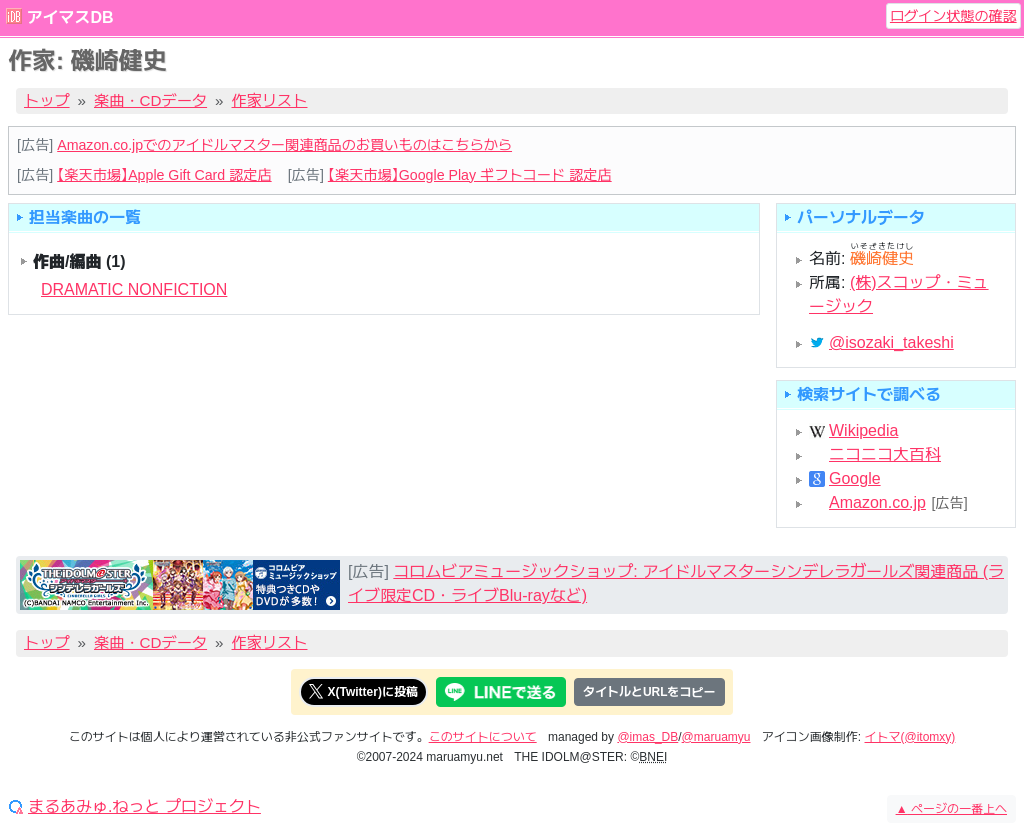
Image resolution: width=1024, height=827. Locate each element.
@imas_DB (647, 737)
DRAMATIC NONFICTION (134, 289)
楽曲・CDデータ (150, 100)
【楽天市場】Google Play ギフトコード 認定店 (470, 175)
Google (855, 479)
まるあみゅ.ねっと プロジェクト (144, 807)
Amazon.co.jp (877, 503)
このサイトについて (483, 737)
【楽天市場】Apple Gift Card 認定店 (164, 175)
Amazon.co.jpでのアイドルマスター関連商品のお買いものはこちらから (284, 145)
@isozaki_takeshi (891, 343)
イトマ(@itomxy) (910, 737)
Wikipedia (863, 431)
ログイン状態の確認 (953, 16)
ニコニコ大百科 (885, 455)
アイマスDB (69, 17)
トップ (47, 100)
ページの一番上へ (951, 809)
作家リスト (270, 100)
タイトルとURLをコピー (649, 692)
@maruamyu (716, 737)
